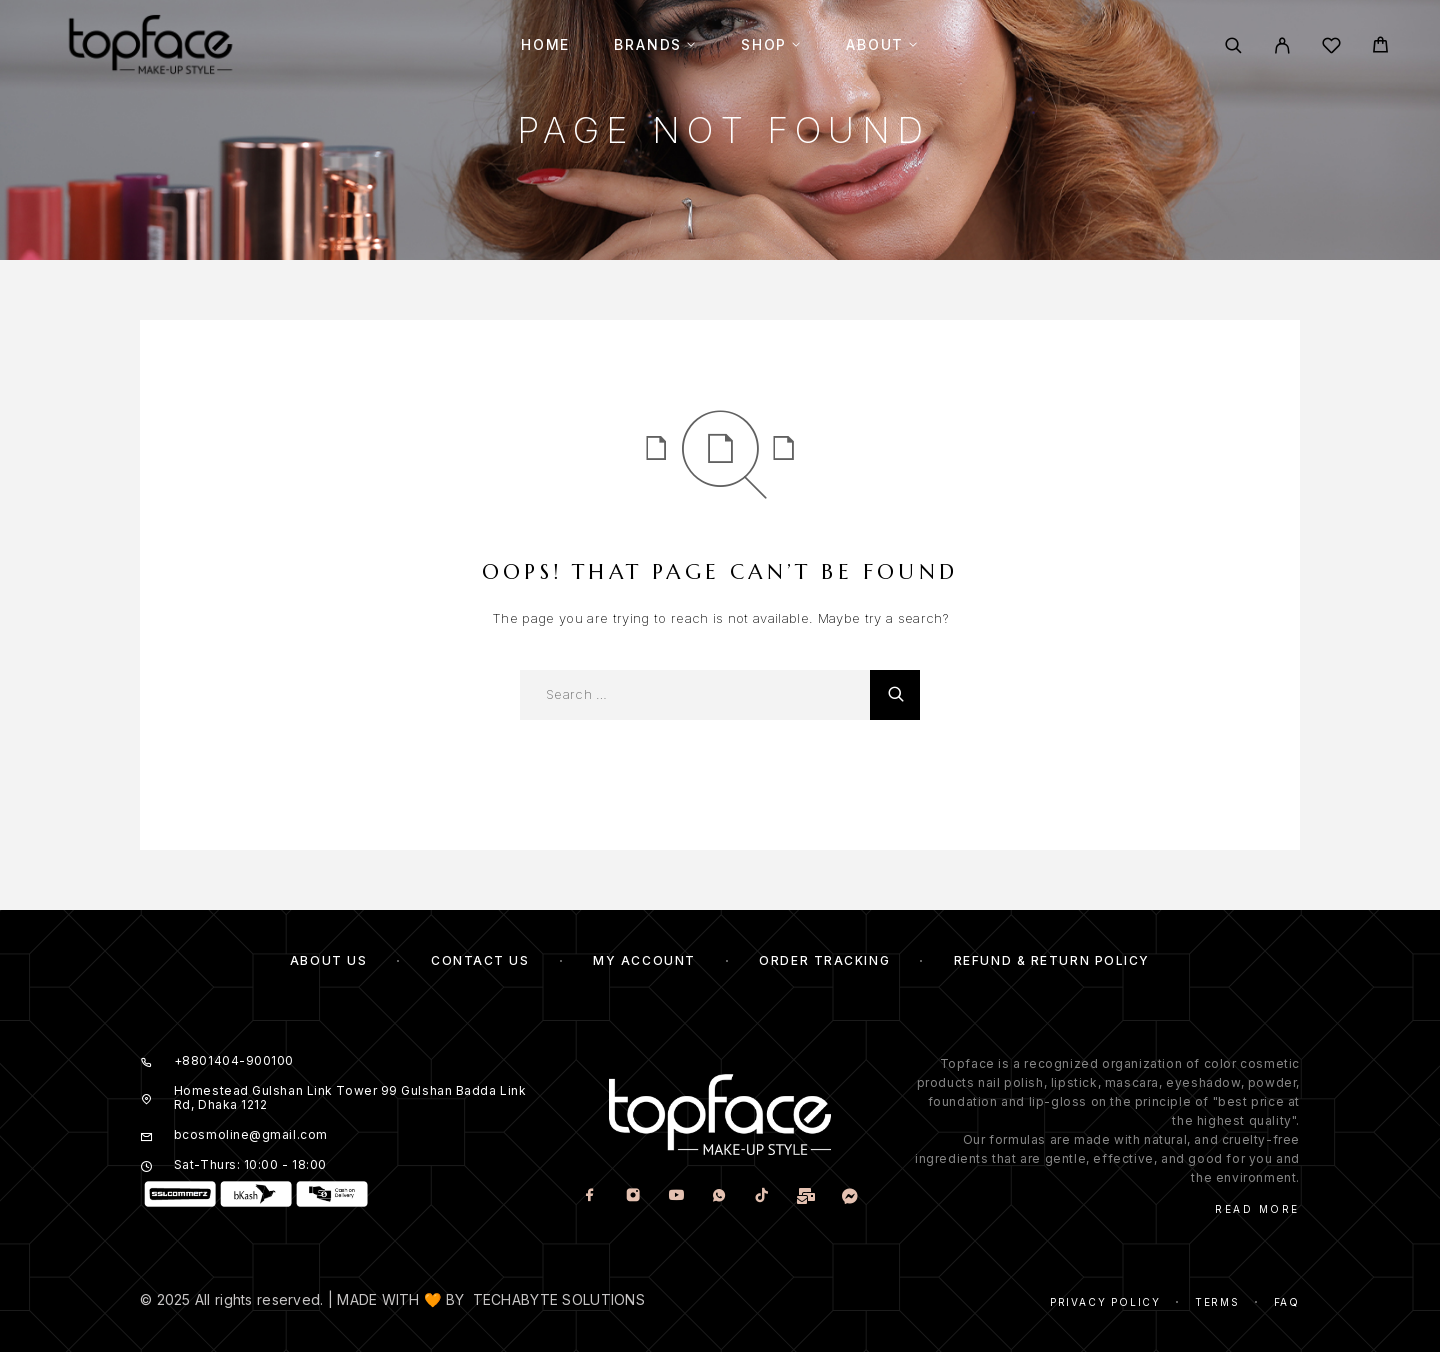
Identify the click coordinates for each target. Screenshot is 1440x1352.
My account (644, 960)
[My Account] (1282, 45)
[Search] (1233, 45)
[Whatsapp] (718, 1195)
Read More (1257, 1209)
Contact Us (480, 960)
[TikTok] (761, 1195)
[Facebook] (589, 1195)
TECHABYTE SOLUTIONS (559, 1299)
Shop (764, 45)
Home (545, 45)
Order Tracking (824, 960)
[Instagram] (632, 1195)
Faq (1287, 1302)
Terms (1217, 1302)
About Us (328, 960)
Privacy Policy (1105, 1302)
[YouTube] (675, 1195)
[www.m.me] (849, 1195)
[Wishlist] (1331, 48)
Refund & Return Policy (1052, 960)
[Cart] (1380, 47)
